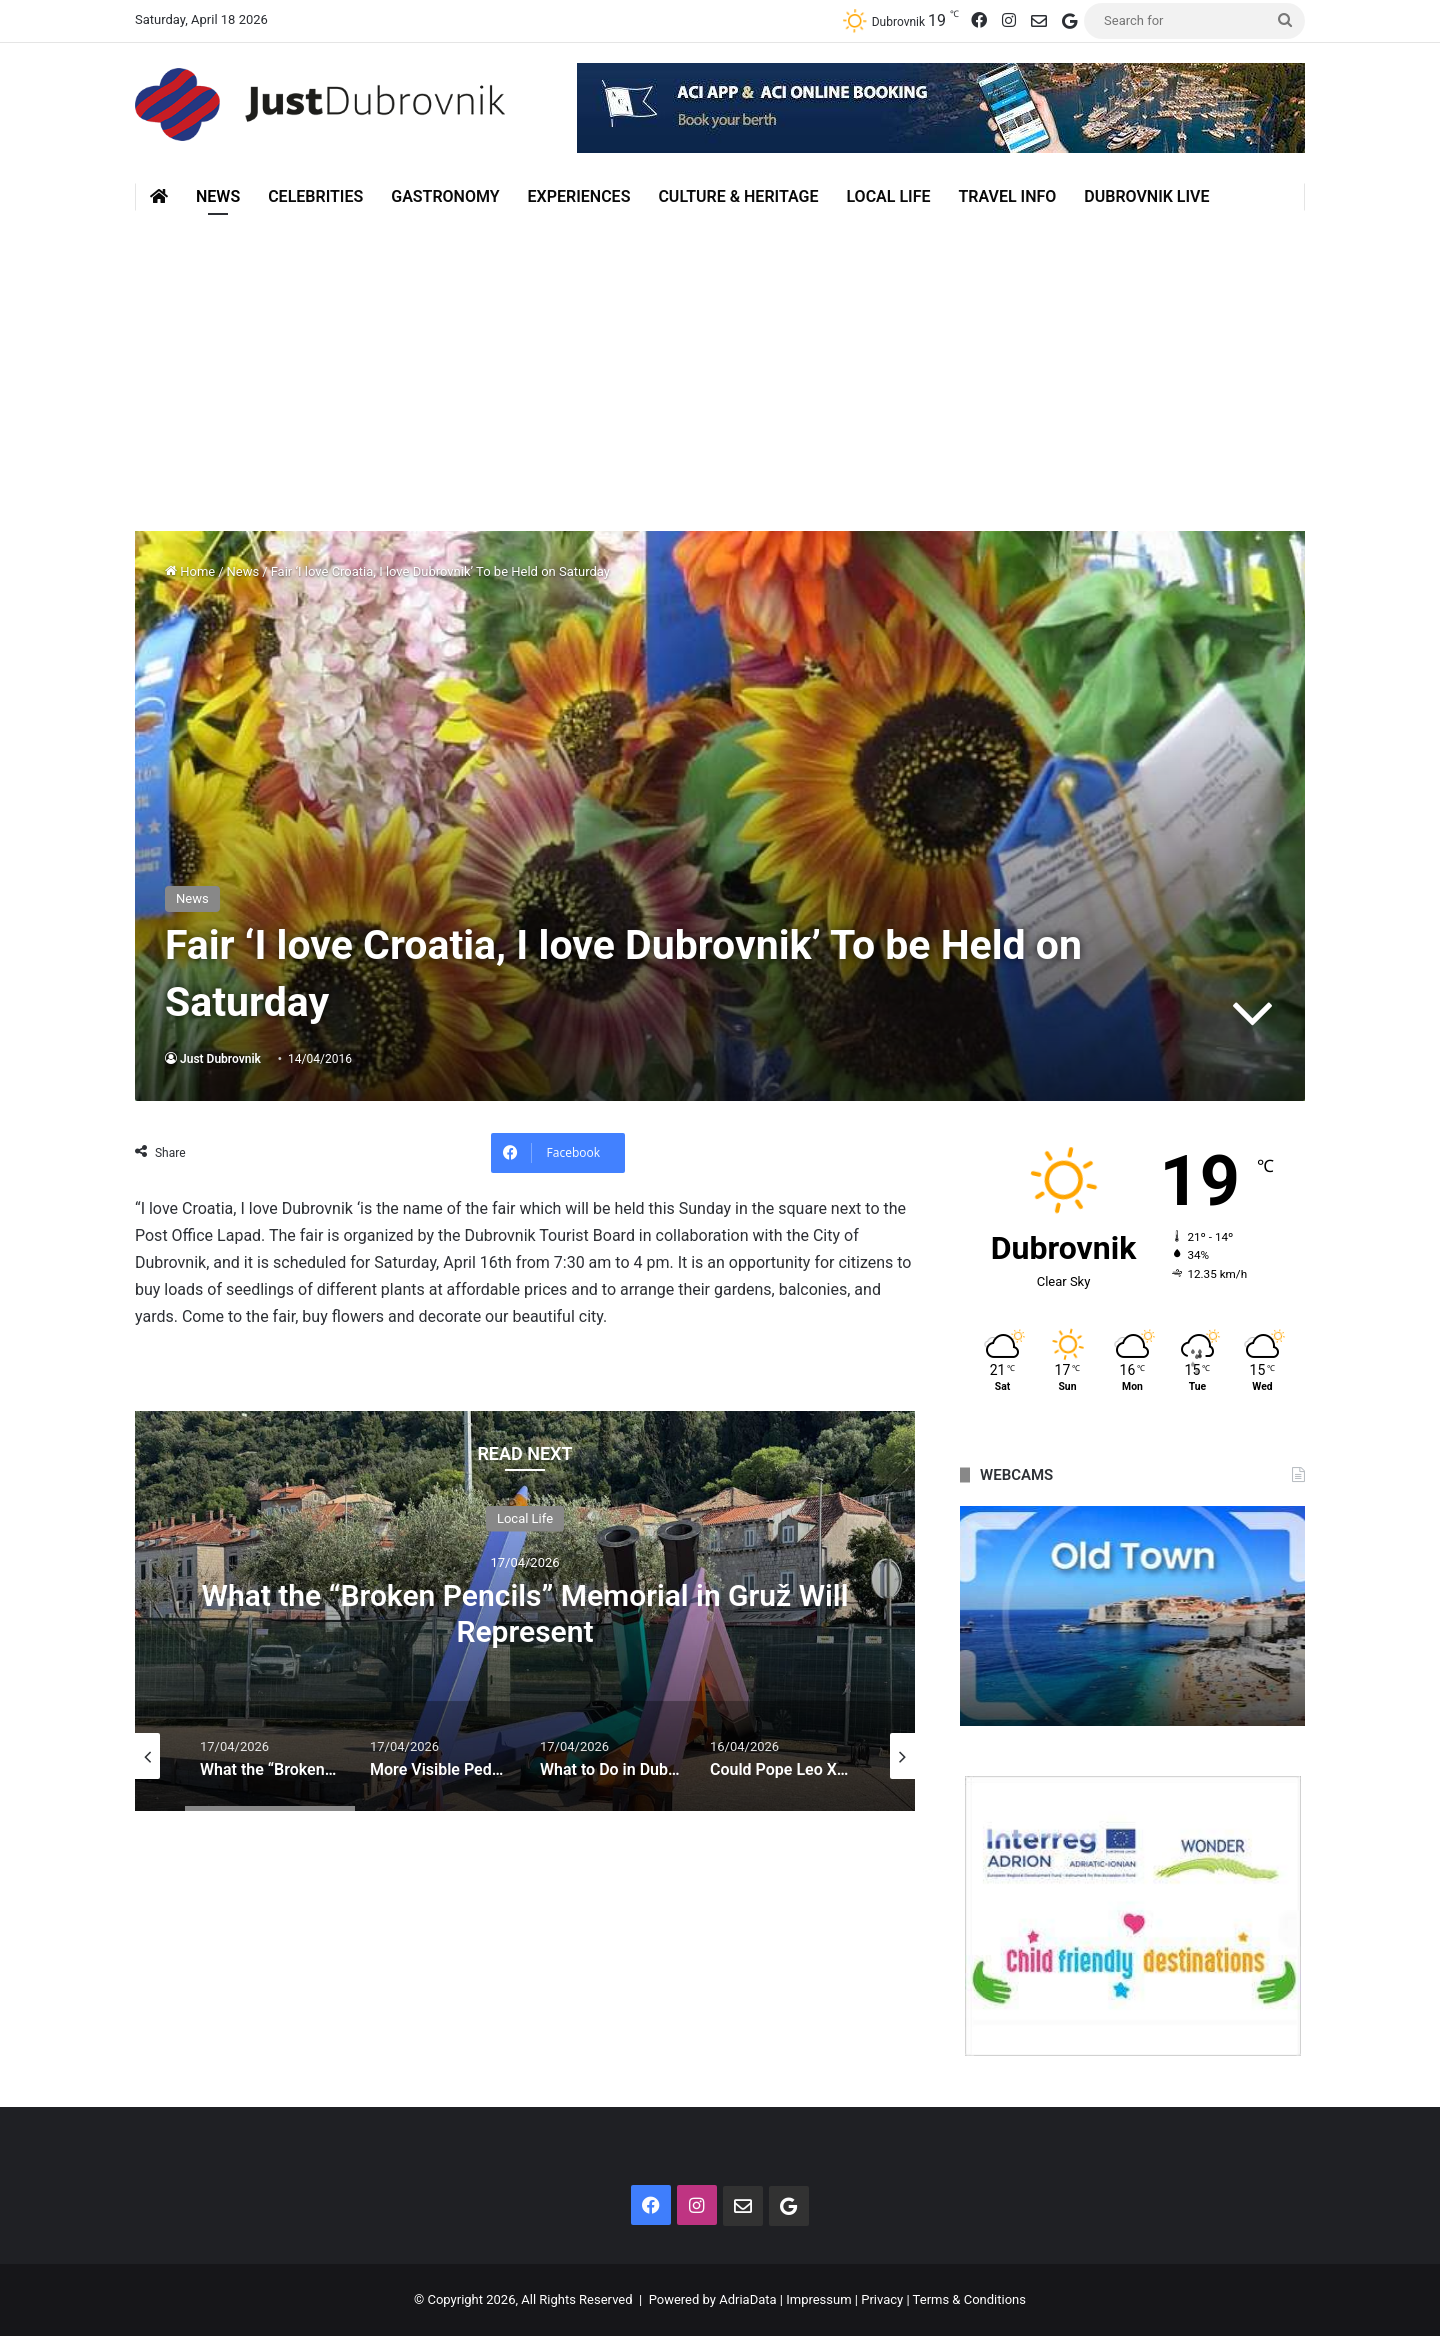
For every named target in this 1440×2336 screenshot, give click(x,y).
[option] (525, 1611)
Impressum (818, 2299)
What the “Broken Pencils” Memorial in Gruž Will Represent (525, 1612)
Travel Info (1007, 196)
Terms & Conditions (969, 2299)
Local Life (888, 196)
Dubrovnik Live (1146, 196)
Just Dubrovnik (220, 1059)
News (218, 196)
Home (190, 571)
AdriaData (747, 2299)
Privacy (882, 2299)
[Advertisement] (720, 361)
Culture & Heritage (738, 196)
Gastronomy (445, 196)
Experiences (579, 196)
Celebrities (315, 196)
